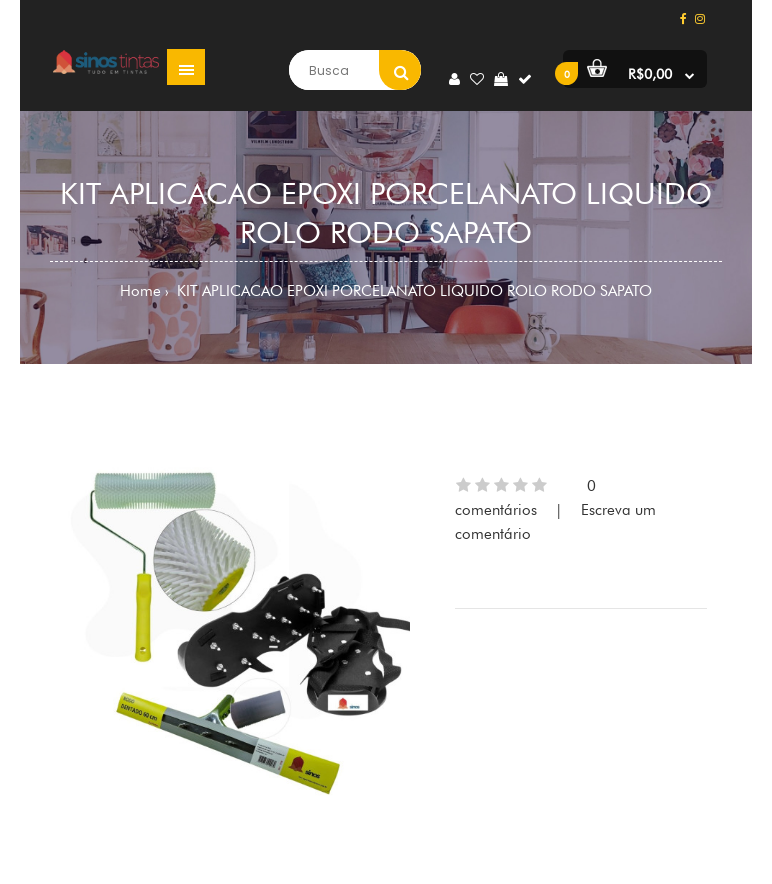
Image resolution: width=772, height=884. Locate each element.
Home (140, 291)
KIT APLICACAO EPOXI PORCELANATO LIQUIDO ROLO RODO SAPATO (412, 291)
